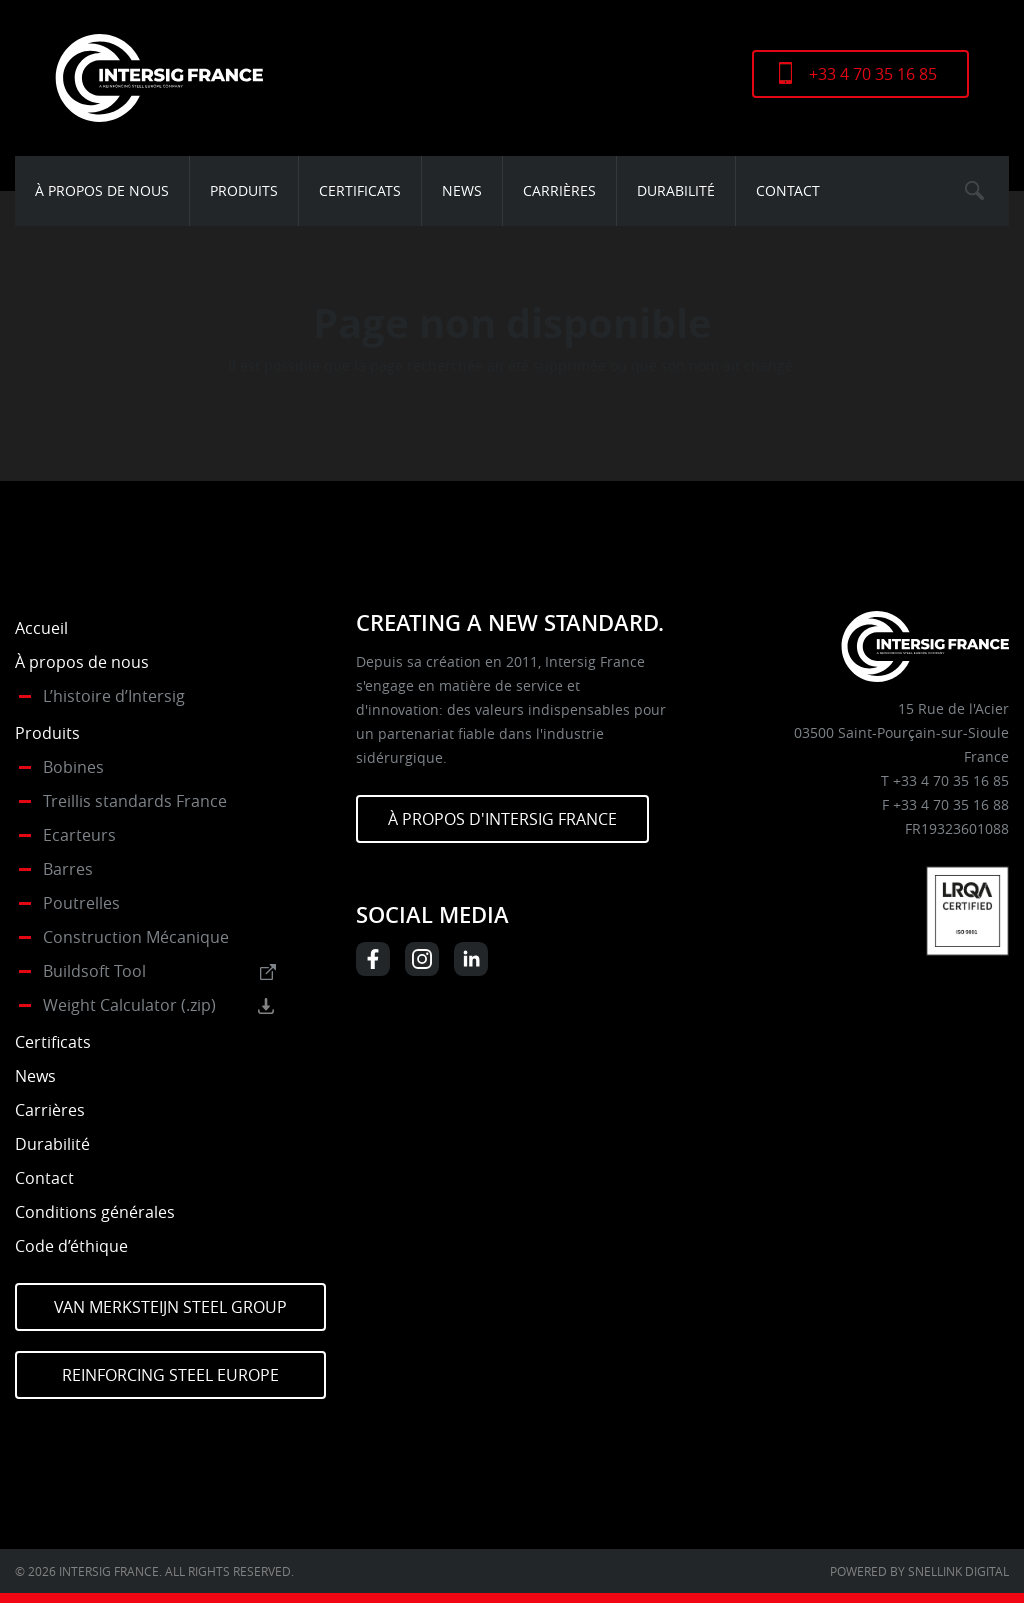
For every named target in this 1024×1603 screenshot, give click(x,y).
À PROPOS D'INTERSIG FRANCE (502, 819)
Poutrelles (81, 903)
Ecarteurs (79, 835)
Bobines (73, 767)
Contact (788, 190)
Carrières (559, 190)
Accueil (41, 628)
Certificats (360, 190)
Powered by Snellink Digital (919, 1571)
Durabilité (676, 190)
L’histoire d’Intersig (114, 696)
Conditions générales (95, 1212)
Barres (68, 869)
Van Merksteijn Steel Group (170, 1307)
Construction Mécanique (136, 937)
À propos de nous (102, 190)
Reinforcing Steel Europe (170, 1375)
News (462, 190)
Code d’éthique (71, 1246)
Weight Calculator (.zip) (129, 1005)
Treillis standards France (135, 801)
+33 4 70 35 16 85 (873, 74)
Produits (244, 190)
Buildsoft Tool (94, 971)
